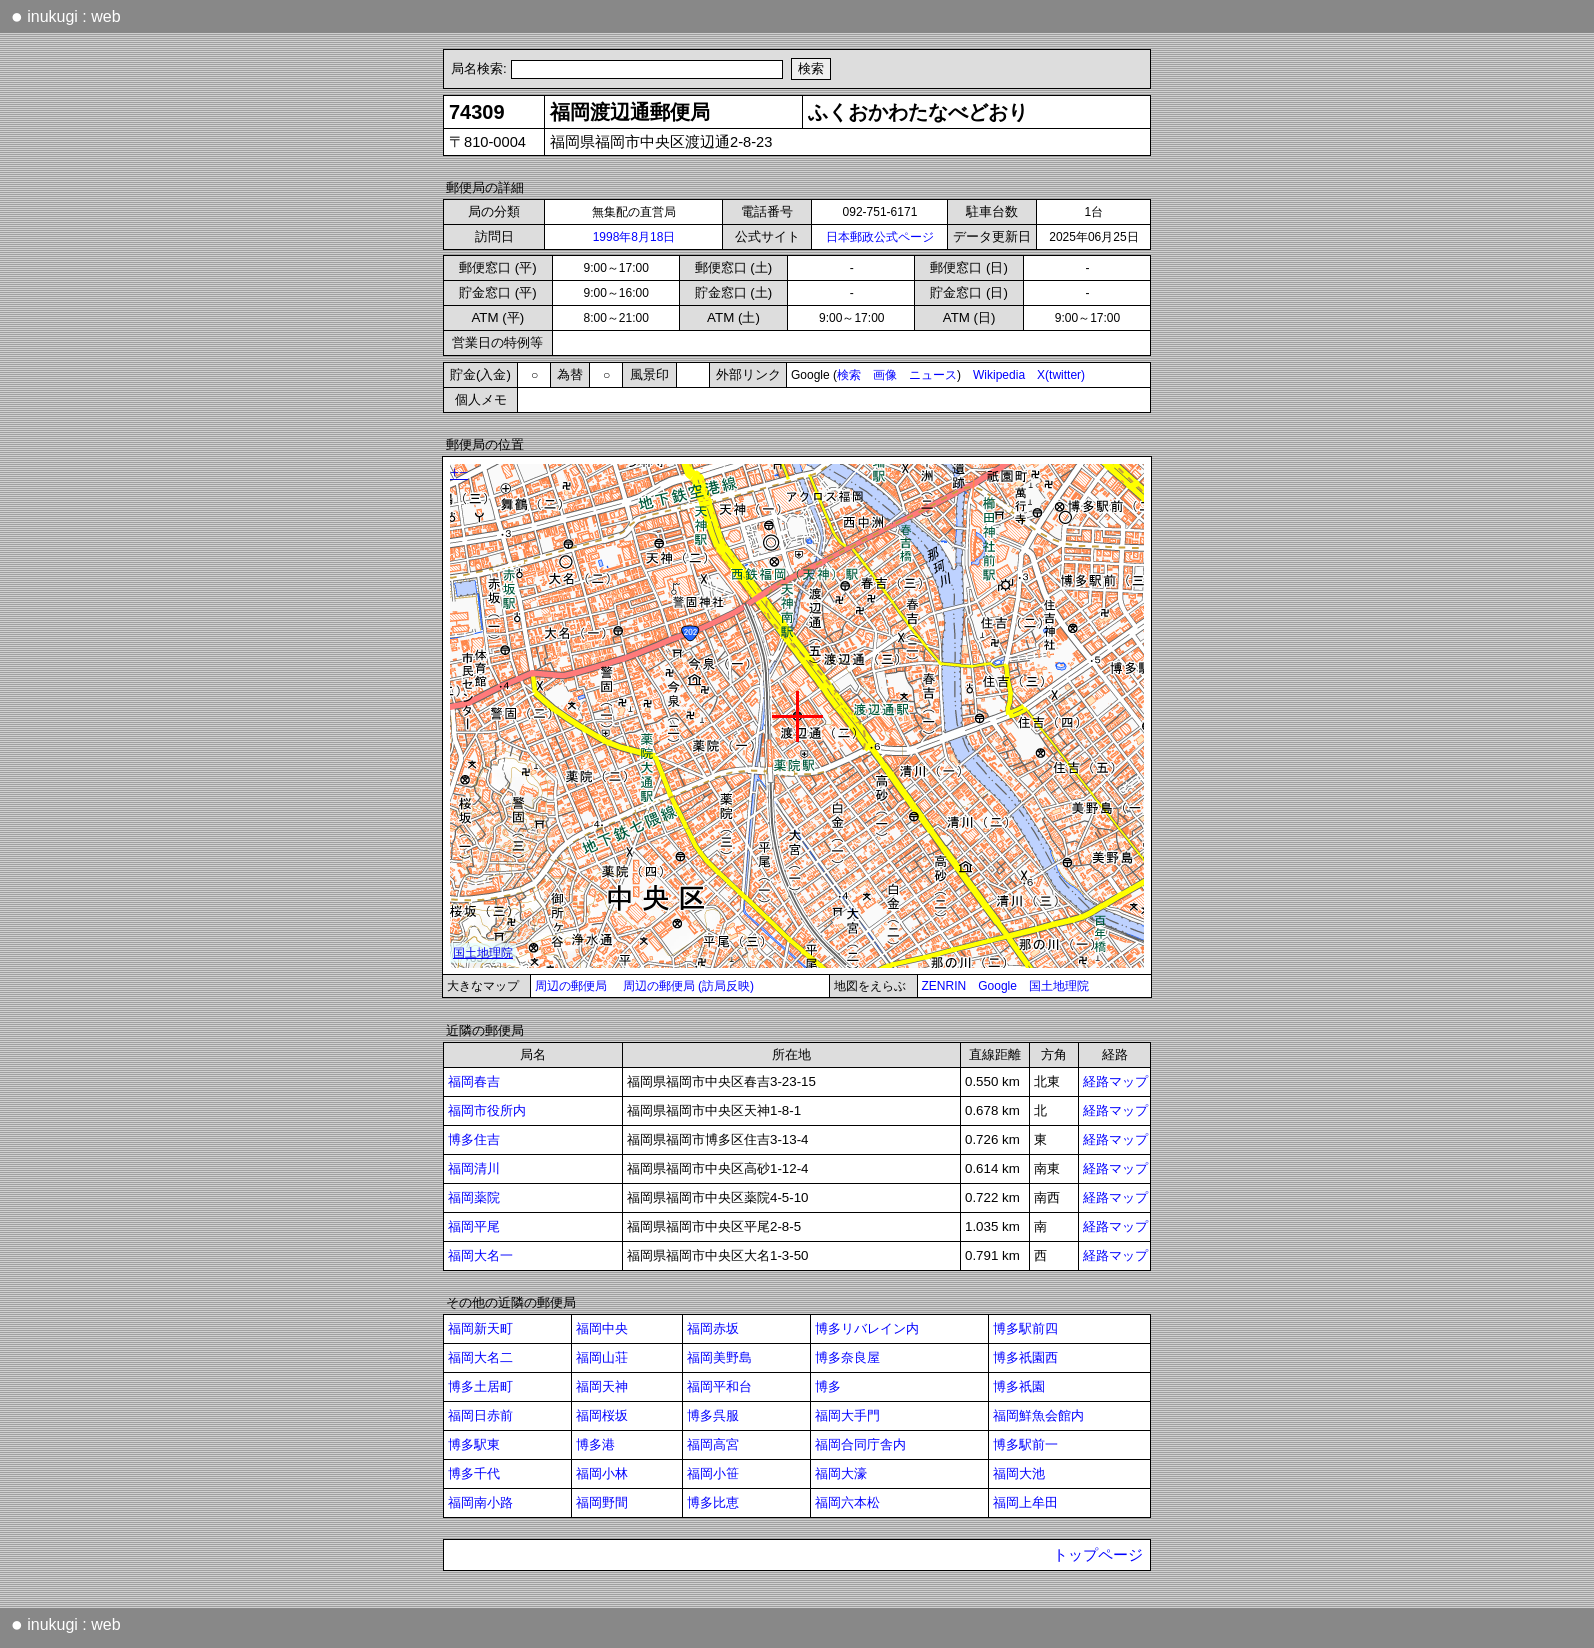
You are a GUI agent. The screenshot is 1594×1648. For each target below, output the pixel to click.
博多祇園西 (1025, 1357)
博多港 (595, 1444)
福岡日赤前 (480, 1415)
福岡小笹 (713, 1473)
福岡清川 (474, 1168)
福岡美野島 (719, 1357)
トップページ (1098, 1555)
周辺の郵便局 (571, 986)
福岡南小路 (480, 1502)
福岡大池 (1019, 1473)
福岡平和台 (719, 1386)
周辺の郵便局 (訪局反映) (688, 986)
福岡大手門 (847, 1415)
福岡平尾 (474, 1226)
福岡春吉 (474, 1081)
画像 (885, 375)
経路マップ (1115, 1081)
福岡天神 (602, 1386)
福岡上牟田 (1025, 1502)
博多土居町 (480, 1386)
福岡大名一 (480, 1255)
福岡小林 (602, 1473)
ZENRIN (944, 986)
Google (997, 986)
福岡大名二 (480, 1357)
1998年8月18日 (634, 237)
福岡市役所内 (487, 1110)
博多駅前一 (1025, 1444)
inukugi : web (66, 16)
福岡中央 (602, 1328)
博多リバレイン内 (867, 1328)
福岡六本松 (847, 1502)
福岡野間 (602, 1502)
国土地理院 (1059, 986)
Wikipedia (999, 375)
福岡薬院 (474, 1197)
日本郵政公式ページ (880, 237)
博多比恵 (713, 1502)
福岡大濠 (841, 1473)
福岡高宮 (713, 1444)
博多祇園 (1019, 1386)
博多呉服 (713, 1415)
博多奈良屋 (847, 1357)
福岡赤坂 (713, 1328)
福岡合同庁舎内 (860, 1444)
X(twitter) (1061, 375)
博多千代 (474, 1473)
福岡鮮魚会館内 (1038, 1415)
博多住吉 (474, 1139)
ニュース (933, 375)
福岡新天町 (480, 1328)
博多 (828, 1386)
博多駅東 (474, 1444)
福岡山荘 (602, 1357)
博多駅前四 (1025, 1328)
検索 (849, 375)
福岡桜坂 (602, 1415)
